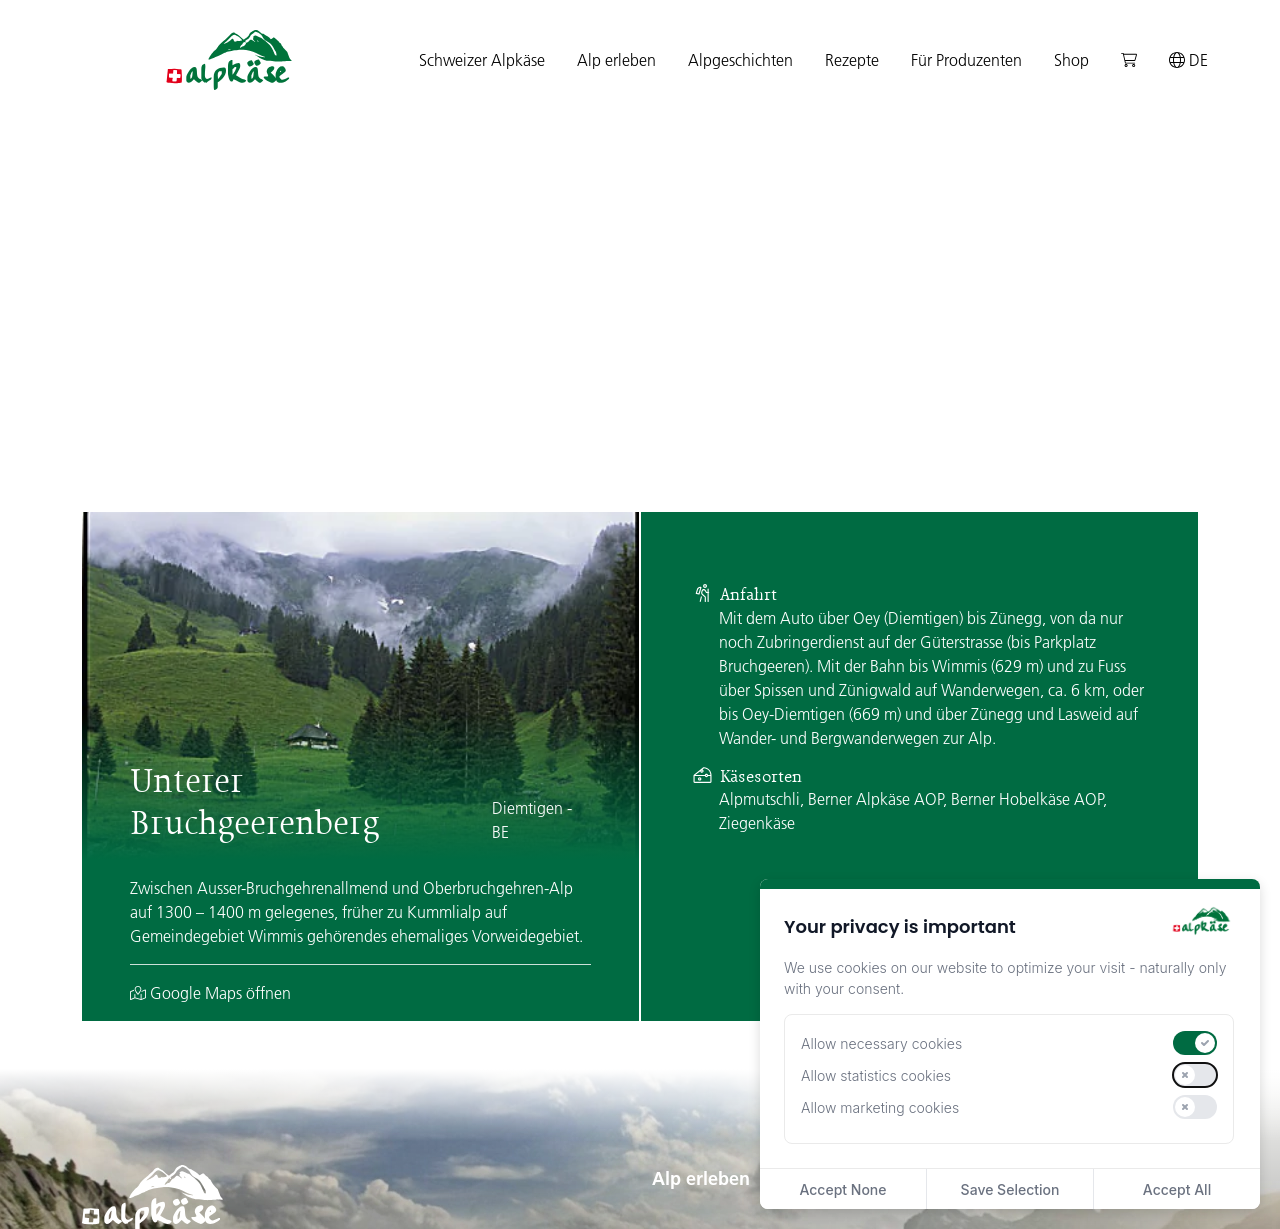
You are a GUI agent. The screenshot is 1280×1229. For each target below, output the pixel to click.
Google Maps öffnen (210, 721)
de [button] (1188, 60)
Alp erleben (701, 906)
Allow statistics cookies (876, 1075)
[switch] (1195, 1043)
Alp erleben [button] (616, 60)
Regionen (684, 1012)
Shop (1071, 60)
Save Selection (1010, 1189)
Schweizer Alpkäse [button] (482, 60)
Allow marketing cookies (880, 1107)
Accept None (842, 1189)
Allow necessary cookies (881, 1043)
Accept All (1177, 1189)
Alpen (672, 980)
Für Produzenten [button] (966, 60)
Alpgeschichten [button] (740, 60)
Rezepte (852, 60)
